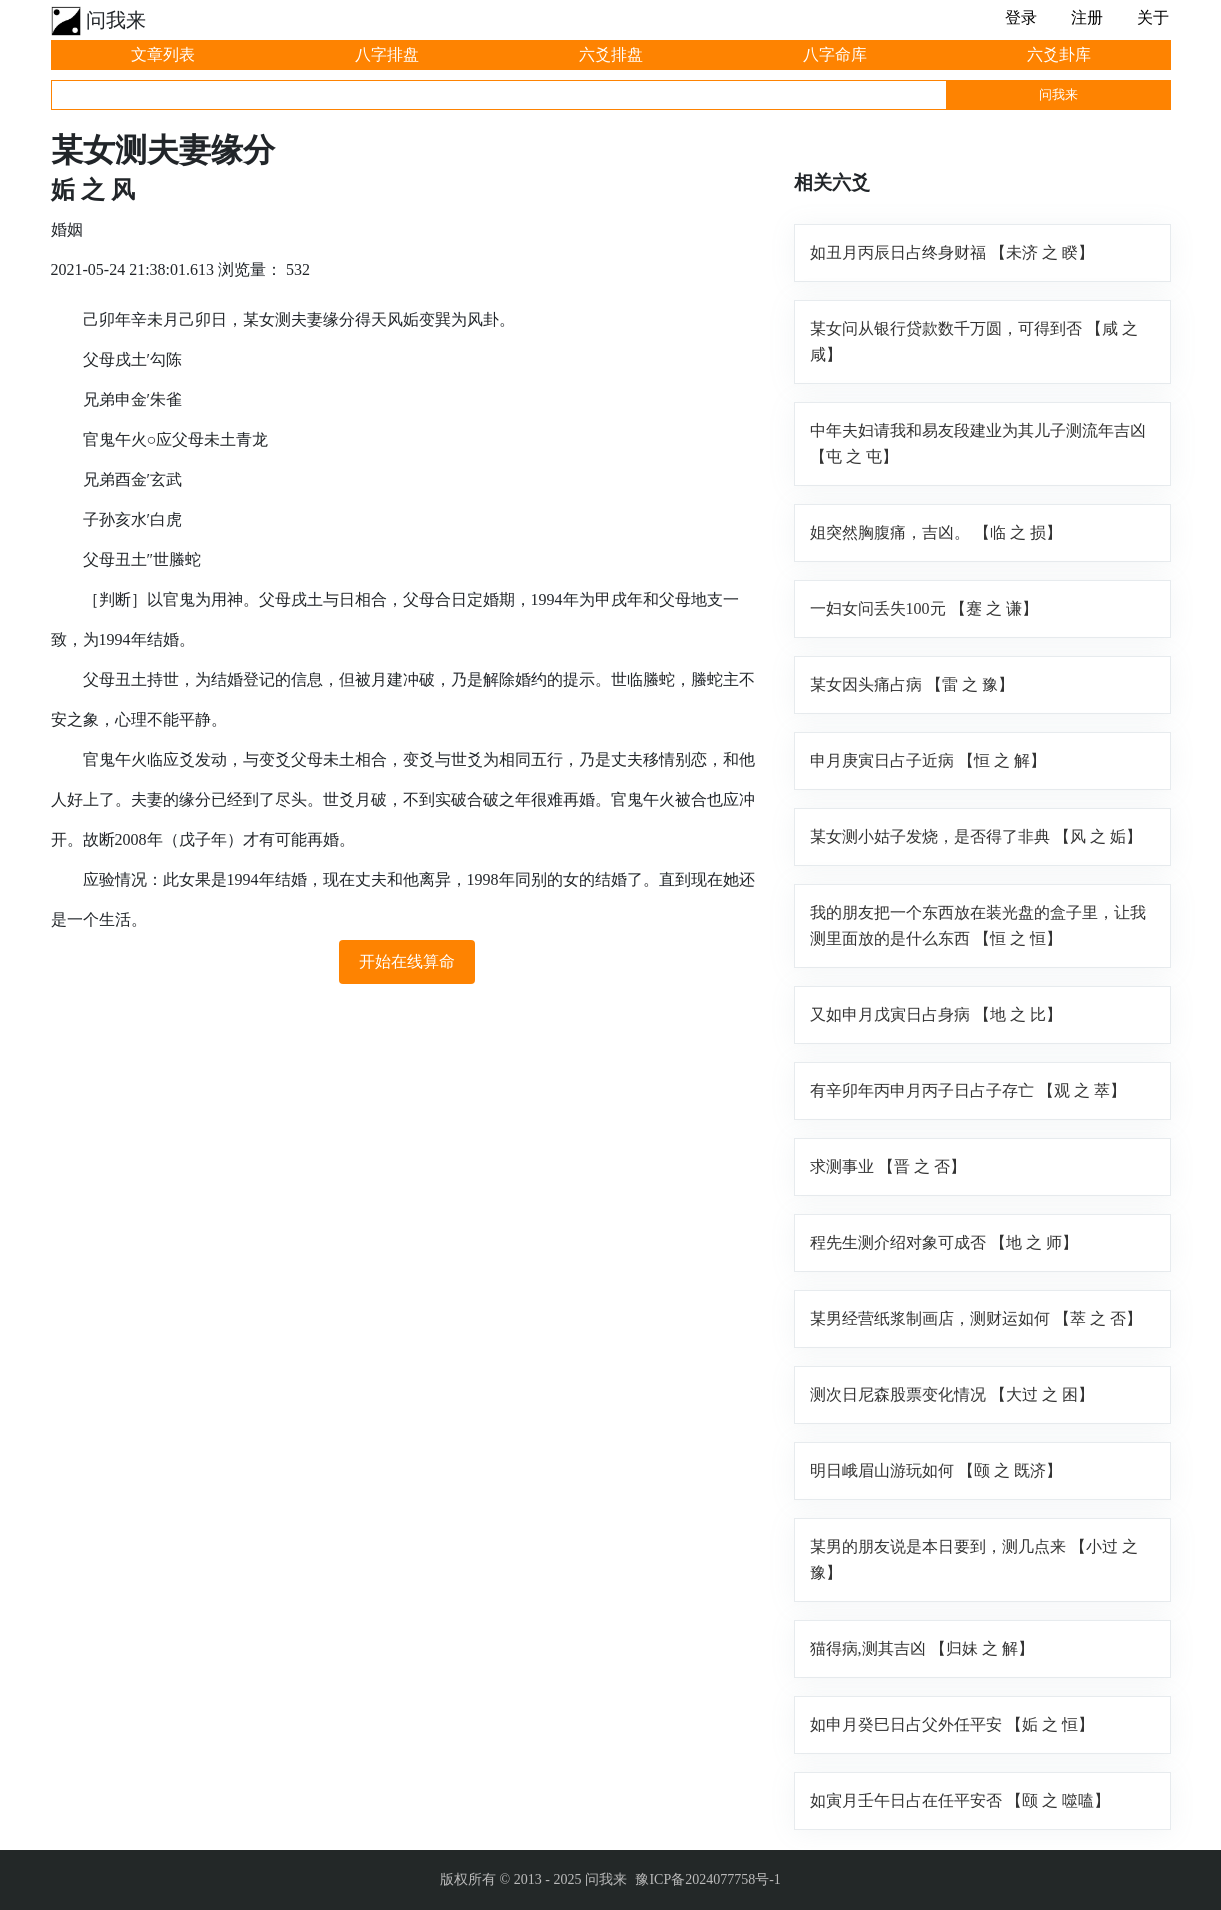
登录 (1021, 17)
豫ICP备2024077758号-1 (707, 1879)
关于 (1153, 17)
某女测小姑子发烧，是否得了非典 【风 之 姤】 (976, 836)
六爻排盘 (611, 54)
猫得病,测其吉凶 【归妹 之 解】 (922, 1648)
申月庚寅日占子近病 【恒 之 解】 (928, 760)
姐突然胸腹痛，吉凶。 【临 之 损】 (936, 532)
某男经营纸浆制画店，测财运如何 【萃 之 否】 (976, 1318)
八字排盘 (387, 54)
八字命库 (835, 54)
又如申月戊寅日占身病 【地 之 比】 (936, 1014)
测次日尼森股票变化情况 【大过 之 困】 (952, 1394)
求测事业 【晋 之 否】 (888, 1166)
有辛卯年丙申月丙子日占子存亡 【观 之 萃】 (968, 1090)
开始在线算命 (407, 961)
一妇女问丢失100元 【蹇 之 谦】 (924, 608)
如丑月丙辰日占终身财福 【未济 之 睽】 (952, 252)
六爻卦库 (1059, 54)
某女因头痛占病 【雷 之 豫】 (912, 684)
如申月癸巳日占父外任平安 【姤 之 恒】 (952, 1724)
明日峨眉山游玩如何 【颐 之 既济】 (936, 1470)
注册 (1087, 17)
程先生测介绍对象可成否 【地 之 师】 (944, 1242)
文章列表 (163, 54)
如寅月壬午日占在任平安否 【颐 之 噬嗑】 (960, 1800)
